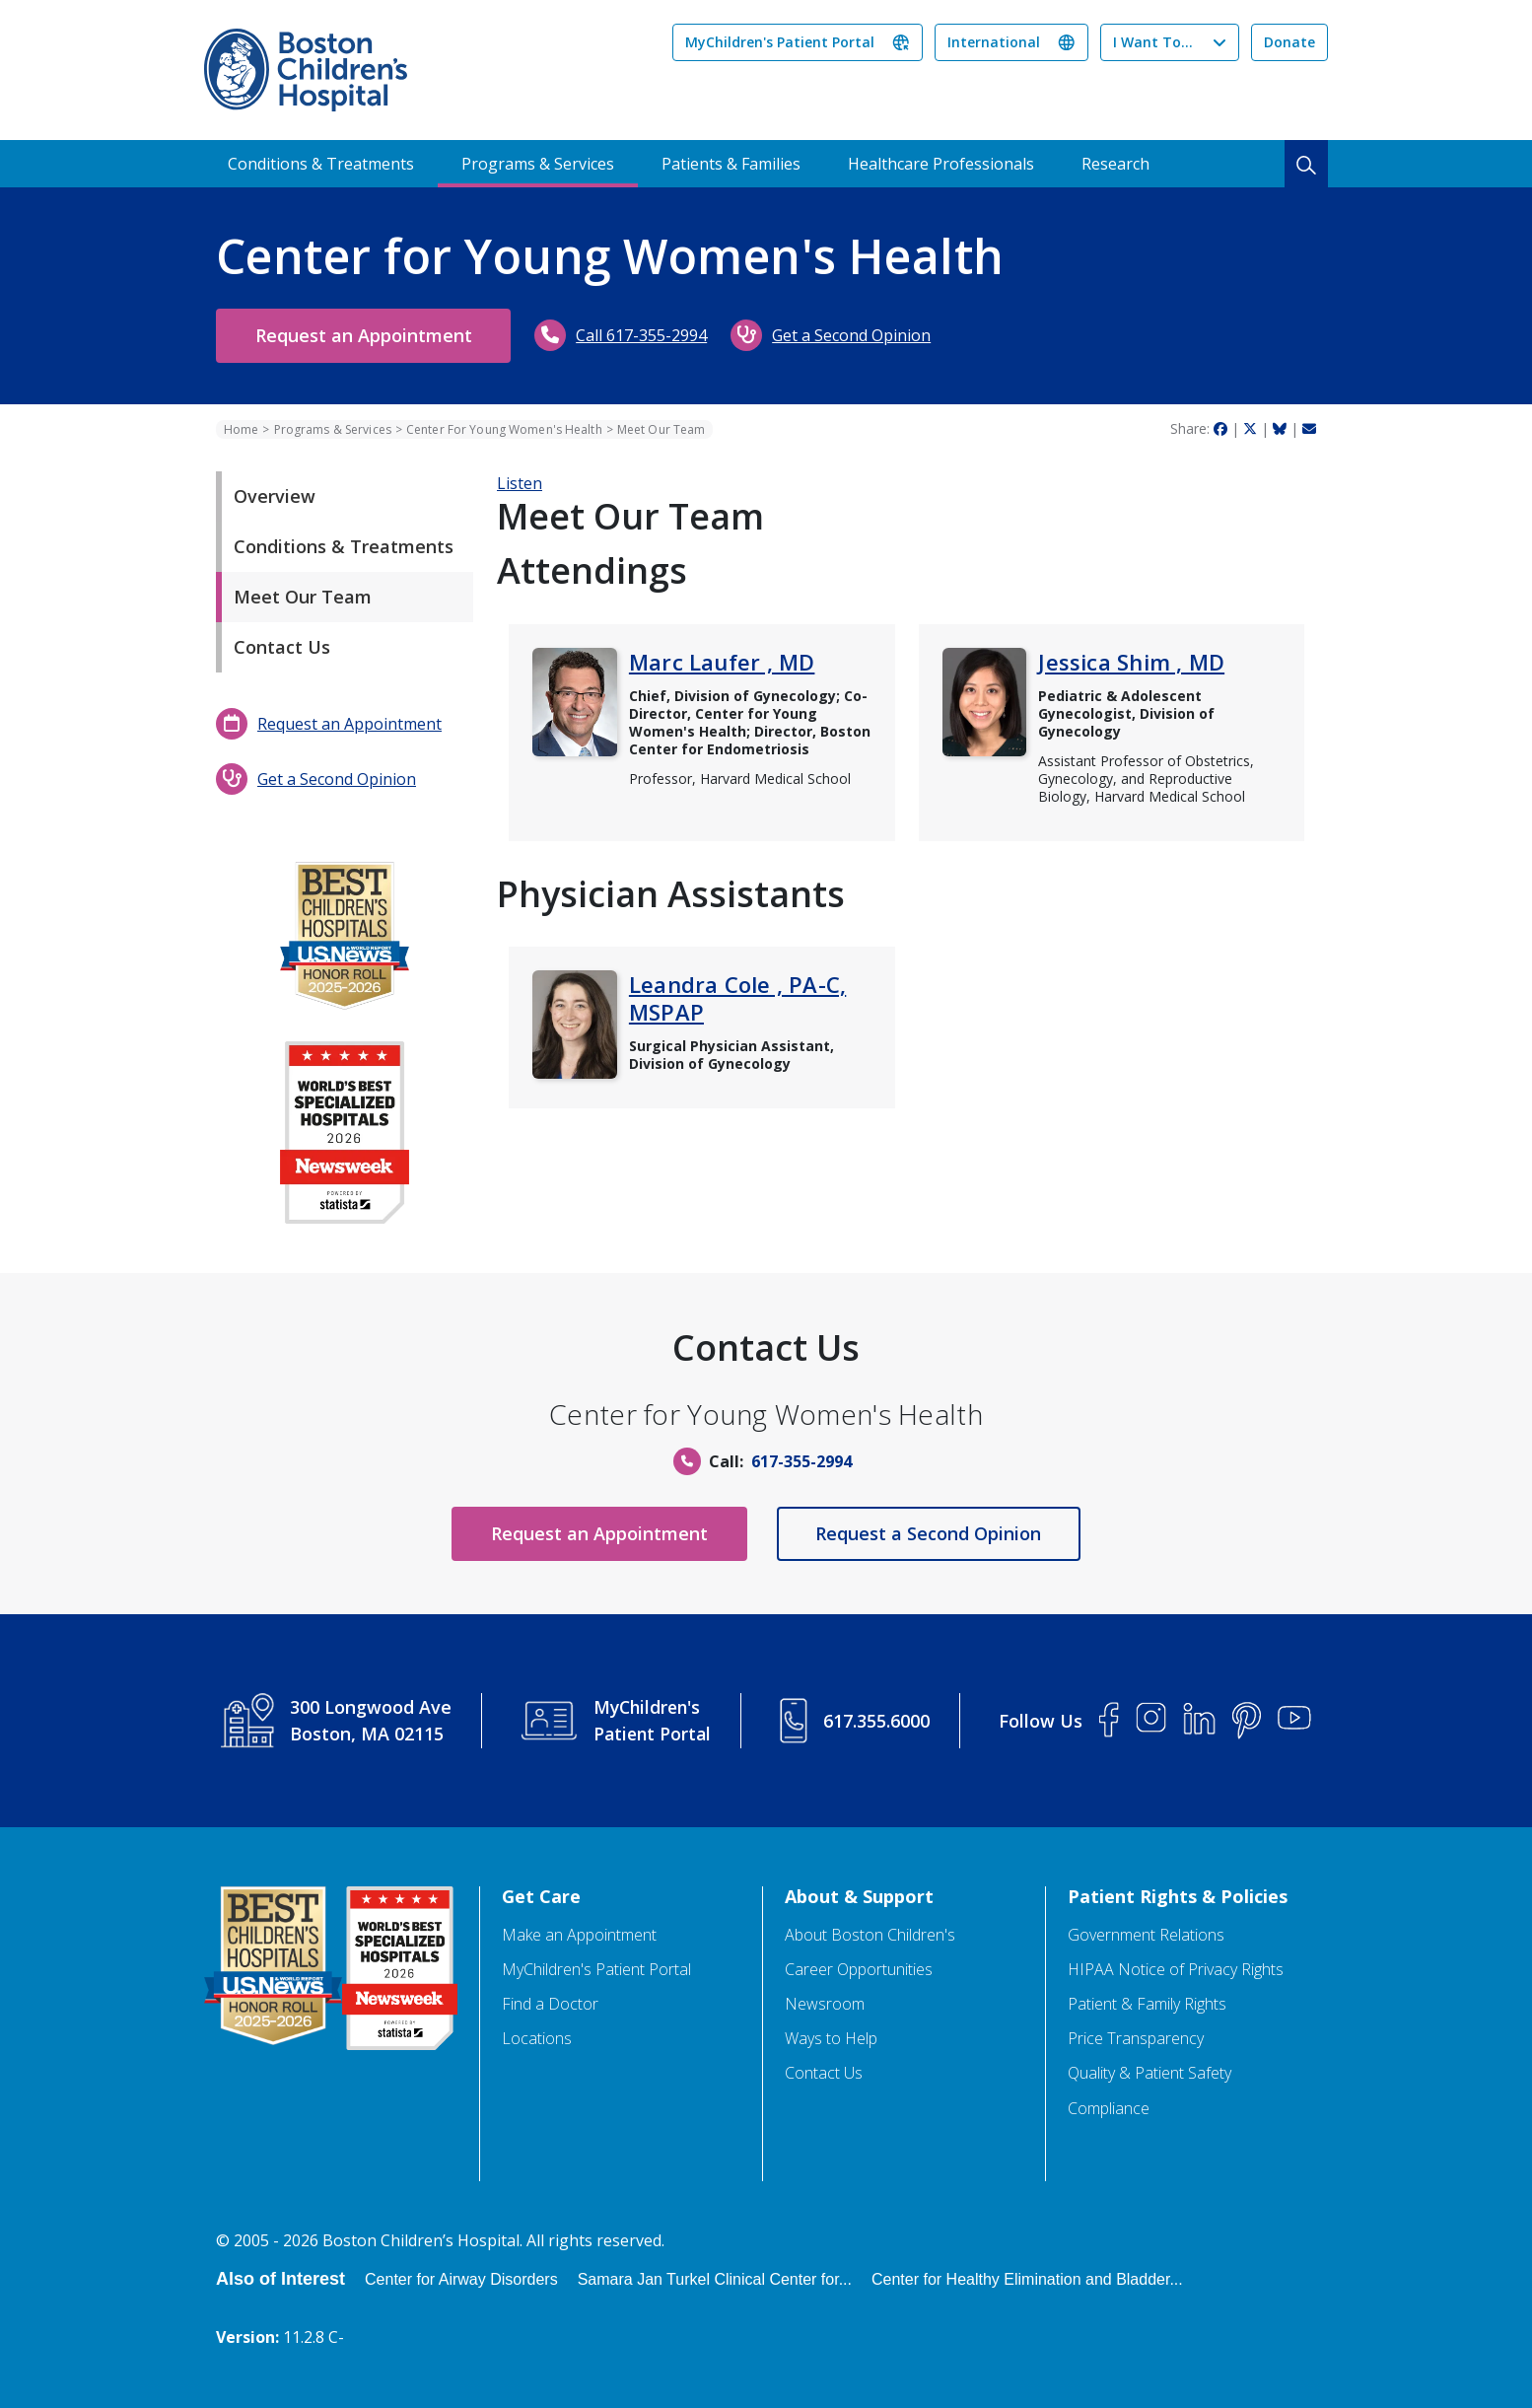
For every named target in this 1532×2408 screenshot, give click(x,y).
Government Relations (1146, 1935)
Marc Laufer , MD (722, 661)
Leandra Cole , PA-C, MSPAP (737, 998)
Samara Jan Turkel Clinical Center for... (715, 2279)
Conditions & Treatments (321, 164)
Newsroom (825, 2004)
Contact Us (824, 2073)
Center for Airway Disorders (461, 2279)
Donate (1289, 42)
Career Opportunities (859, 1969)
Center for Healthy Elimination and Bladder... (1027, 2279)
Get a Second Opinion (856, 335)
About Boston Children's (870, 1935)
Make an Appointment (579, 1935)
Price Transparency (1136, 2038)
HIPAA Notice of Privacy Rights (1176, 1969)
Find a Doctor (550, 2004)
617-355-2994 (801, 1461)
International (993, 42)
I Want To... (1153, 42)
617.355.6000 (878, 1721)
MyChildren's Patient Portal (779, 42)
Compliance (1108, 2108)
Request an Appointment (365, 335)
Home (241, 429)
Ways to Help (831, 2038)
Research (1115, 164)
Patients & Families (731, 164)
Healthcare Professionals (941, 164)
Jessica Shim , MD (1131, 661)
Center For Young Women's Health (504, 429)
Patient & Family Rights (1147, 2004)
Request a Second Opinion (931, 1533)
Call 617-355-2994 (646, 335)
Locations (537, 2038)
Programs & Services (537, 164)
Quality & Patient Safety (1149, 2073)
